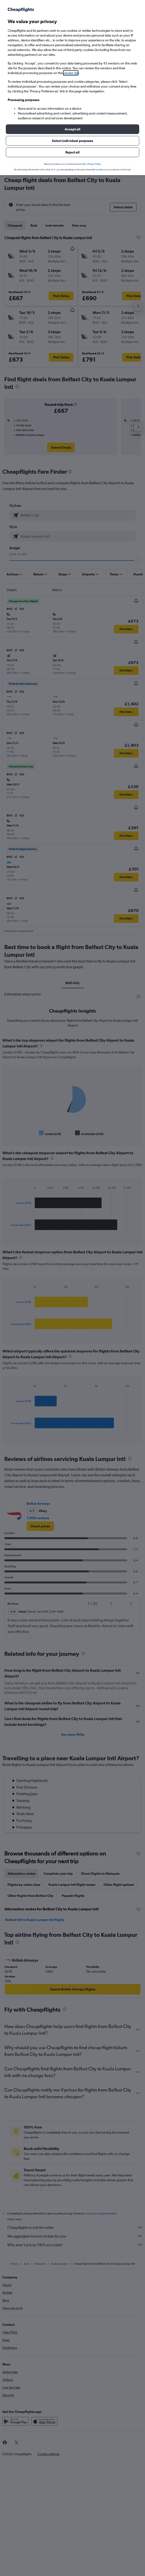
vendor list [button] (70, 73)
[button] (72, 129)
